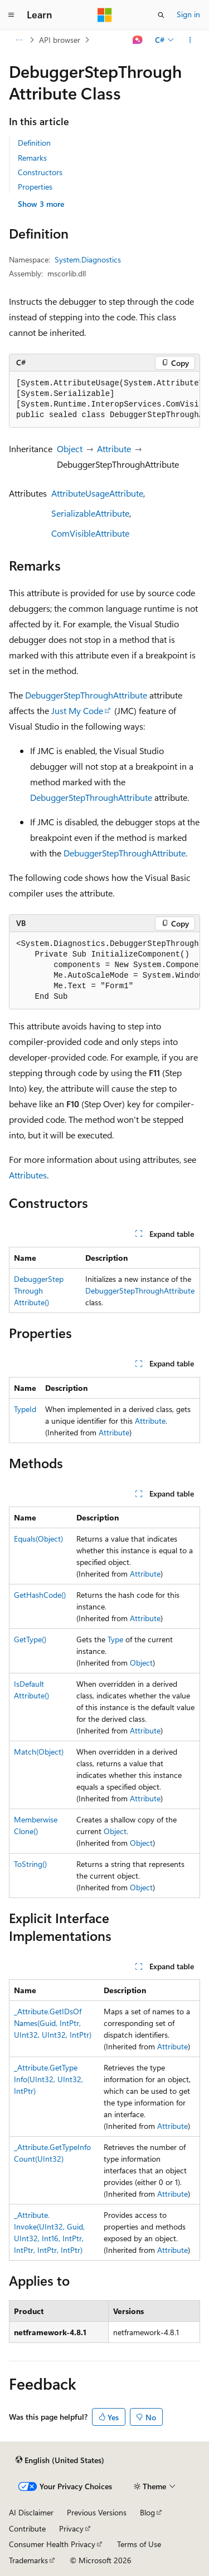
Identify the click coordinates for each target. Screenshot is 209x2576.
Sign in (188, 14)
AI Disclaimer (31, 2512)
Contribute (27, 2528)
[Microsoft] (105, 15)
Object (69, 448)
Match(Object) (39, 1751)
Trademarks (28, 2560)
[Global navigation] (11, 15)
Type (115, 1639)
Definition (34, 142)
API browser (59, 39)
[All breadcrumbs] (18, 40)
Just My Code (77, 710)
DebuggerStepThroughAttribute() (39, 1290)
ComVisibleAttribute (90, 533)
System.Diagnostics (88, 259)
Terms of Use (139, 2544)
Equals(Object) (38, 1538)
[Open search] (161, 15)
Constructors (40, 172)
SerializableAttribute (90, 513)
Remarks (32, 157)
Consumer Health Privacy (52, 2544)
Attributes (28, 1175)
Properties (35, 186)
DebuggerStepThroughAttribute (86, 695)
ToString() (30, 1864)
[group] (104, 399)
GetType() (30, 1639)
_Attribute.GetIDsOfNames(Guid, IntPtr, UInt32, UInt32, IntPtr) (52, 2023)
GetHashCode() (40, 1594)
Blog (147, 2512)
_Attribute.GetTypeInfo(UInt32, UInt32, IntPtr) (48, 2079)
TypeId (25, 1409)
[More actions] (190, 40)
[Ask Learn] (138, 40)
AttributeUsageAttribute (97, 493)
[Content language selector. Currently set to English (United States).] (60, 2460)
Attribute (114, 448)
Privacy (71, 2528)
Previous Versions (97, 2512)
